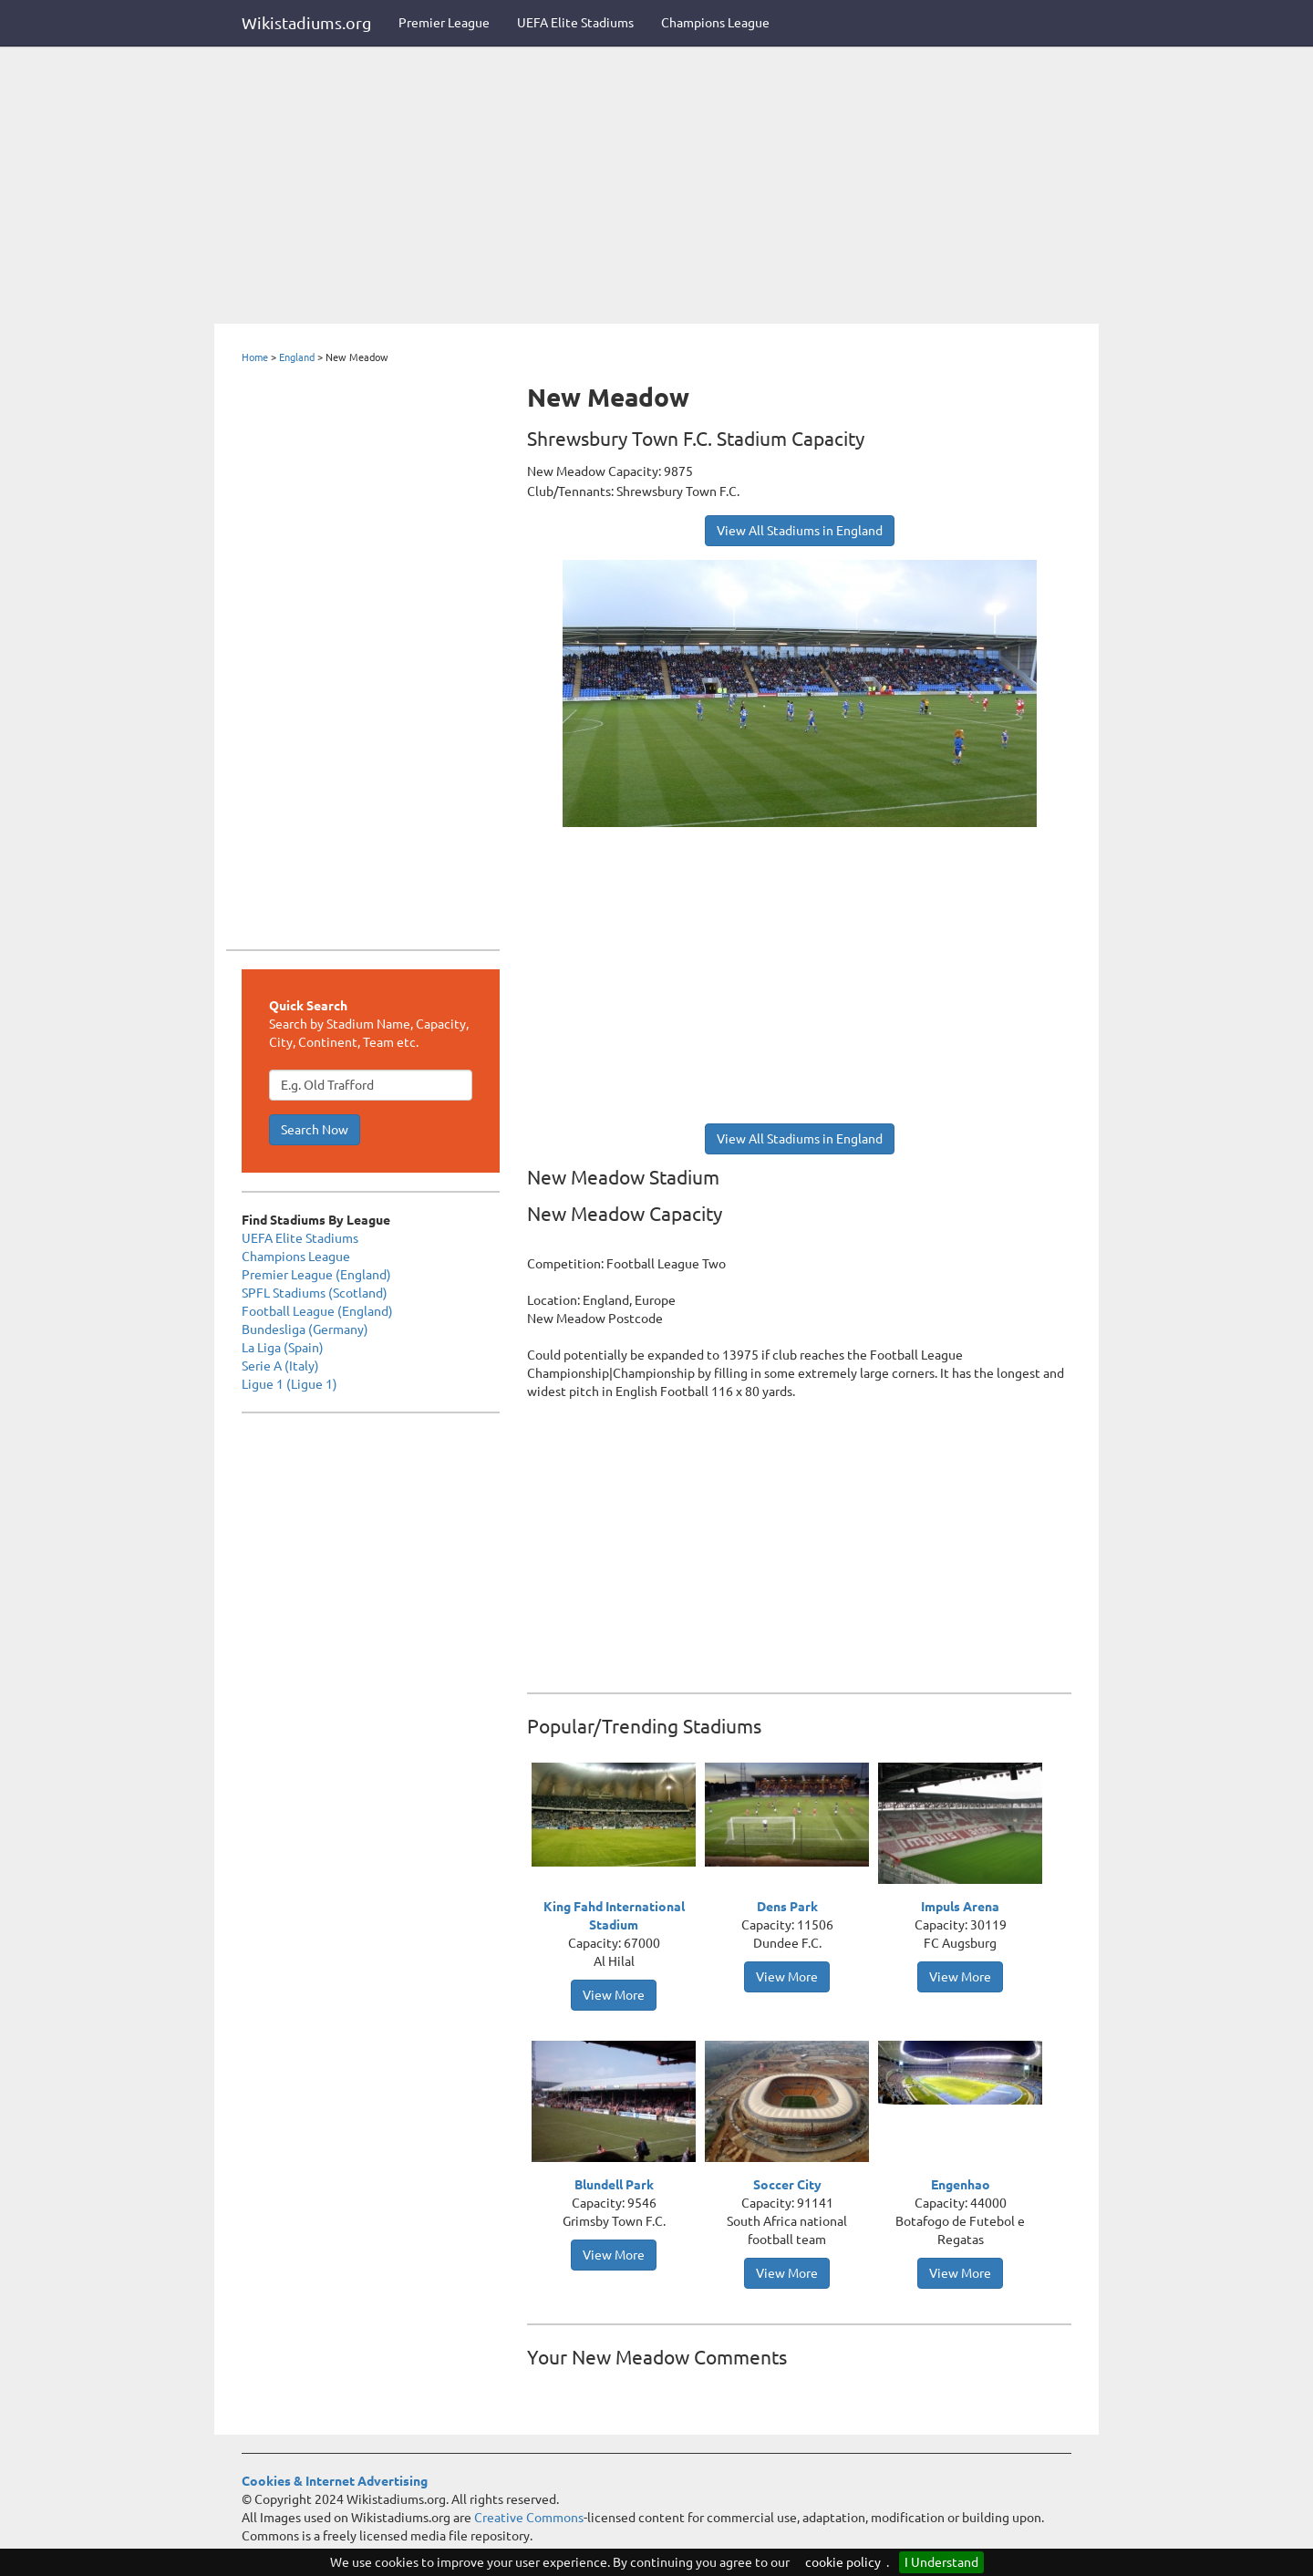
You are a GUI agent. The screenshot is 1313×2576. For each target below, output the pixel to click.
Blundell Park (614, 2185)
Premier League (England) (316, 1274)
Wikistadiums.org (306, 23)
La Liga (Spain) (283, 1347)
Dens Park (787, 1906)
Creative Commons (529, 2517)
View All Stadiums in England (800, 530)
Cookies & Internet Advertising (335, 2481)
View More (614, 1995)
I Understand (941, 2562)
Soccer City (787, 2185)
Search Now (314, 1129)
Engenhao (960, 2185)
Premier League (444, 23)
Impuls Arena (960, 1906)
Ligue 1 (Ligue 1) (289, 1384)
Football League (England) (317, 1311)
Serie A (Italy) (280, 1366)
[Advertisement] (656, 187)
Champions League (715, 23)
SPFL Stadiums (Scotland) (315, 1293)
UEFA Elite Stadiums (575, 23)
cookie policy (843, 2562)
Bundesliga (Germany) (305, 1329)
